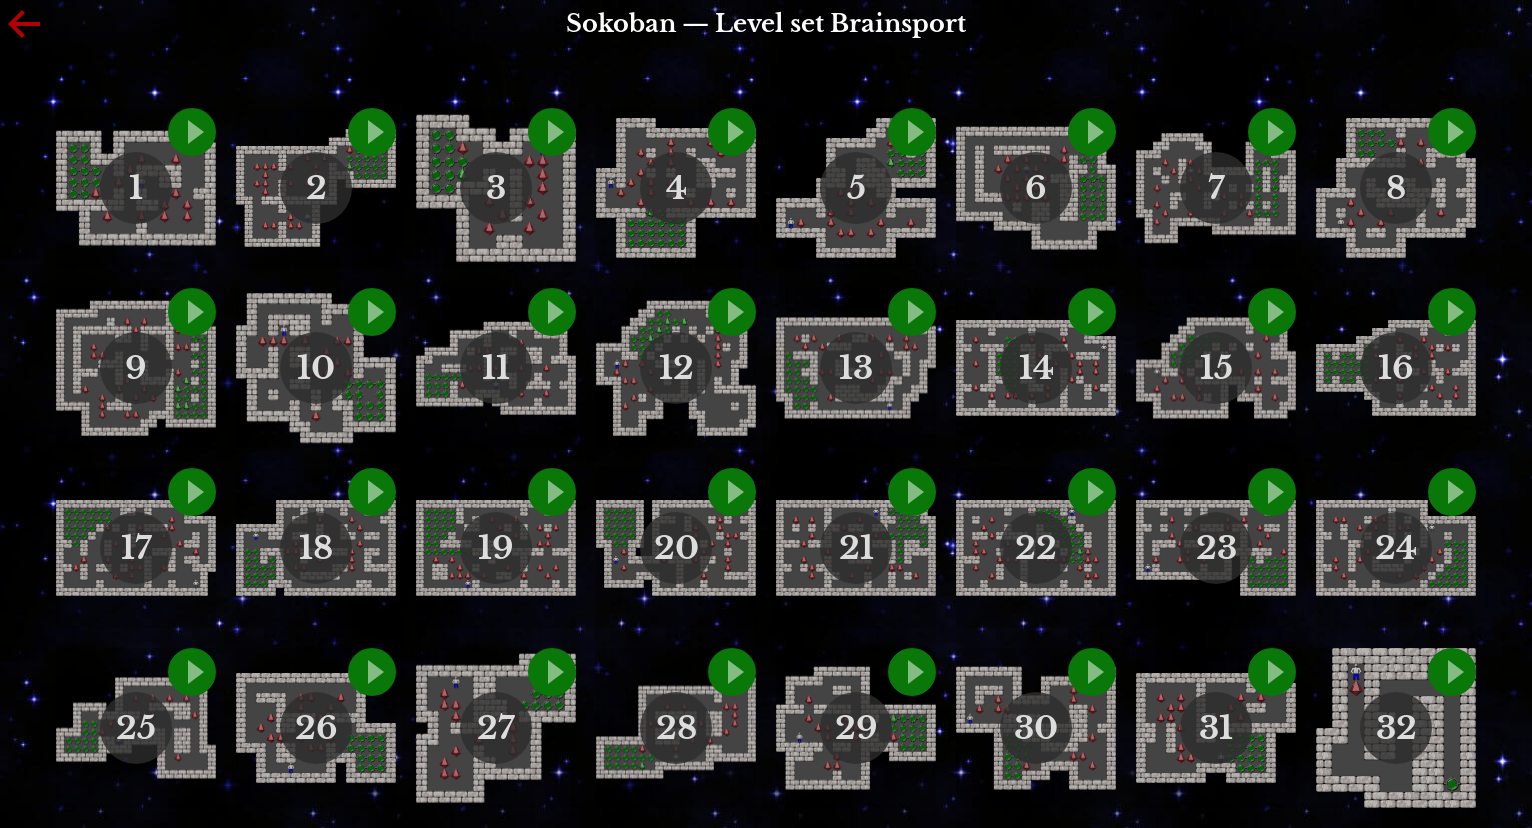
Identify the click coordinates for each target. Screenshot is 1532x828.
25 (136, 728)
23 (1216, 548)
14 (1036, 368)
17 (136, 548)
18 (316, 548)
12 (676, 368)
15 (1216, 368)
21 (856, 548)
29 (856, 728)
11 (496, 368)
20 (676, 548)
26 (316, 728)
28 (676, 728)
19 (496, 548)
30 (1036, 728)
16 (1396, 368)
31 (1216, 728)
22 (1036, 548)
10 (316, 368)
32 (1396, 728)
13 (856, 368)
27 (496, 728)
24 (1396, 548)
